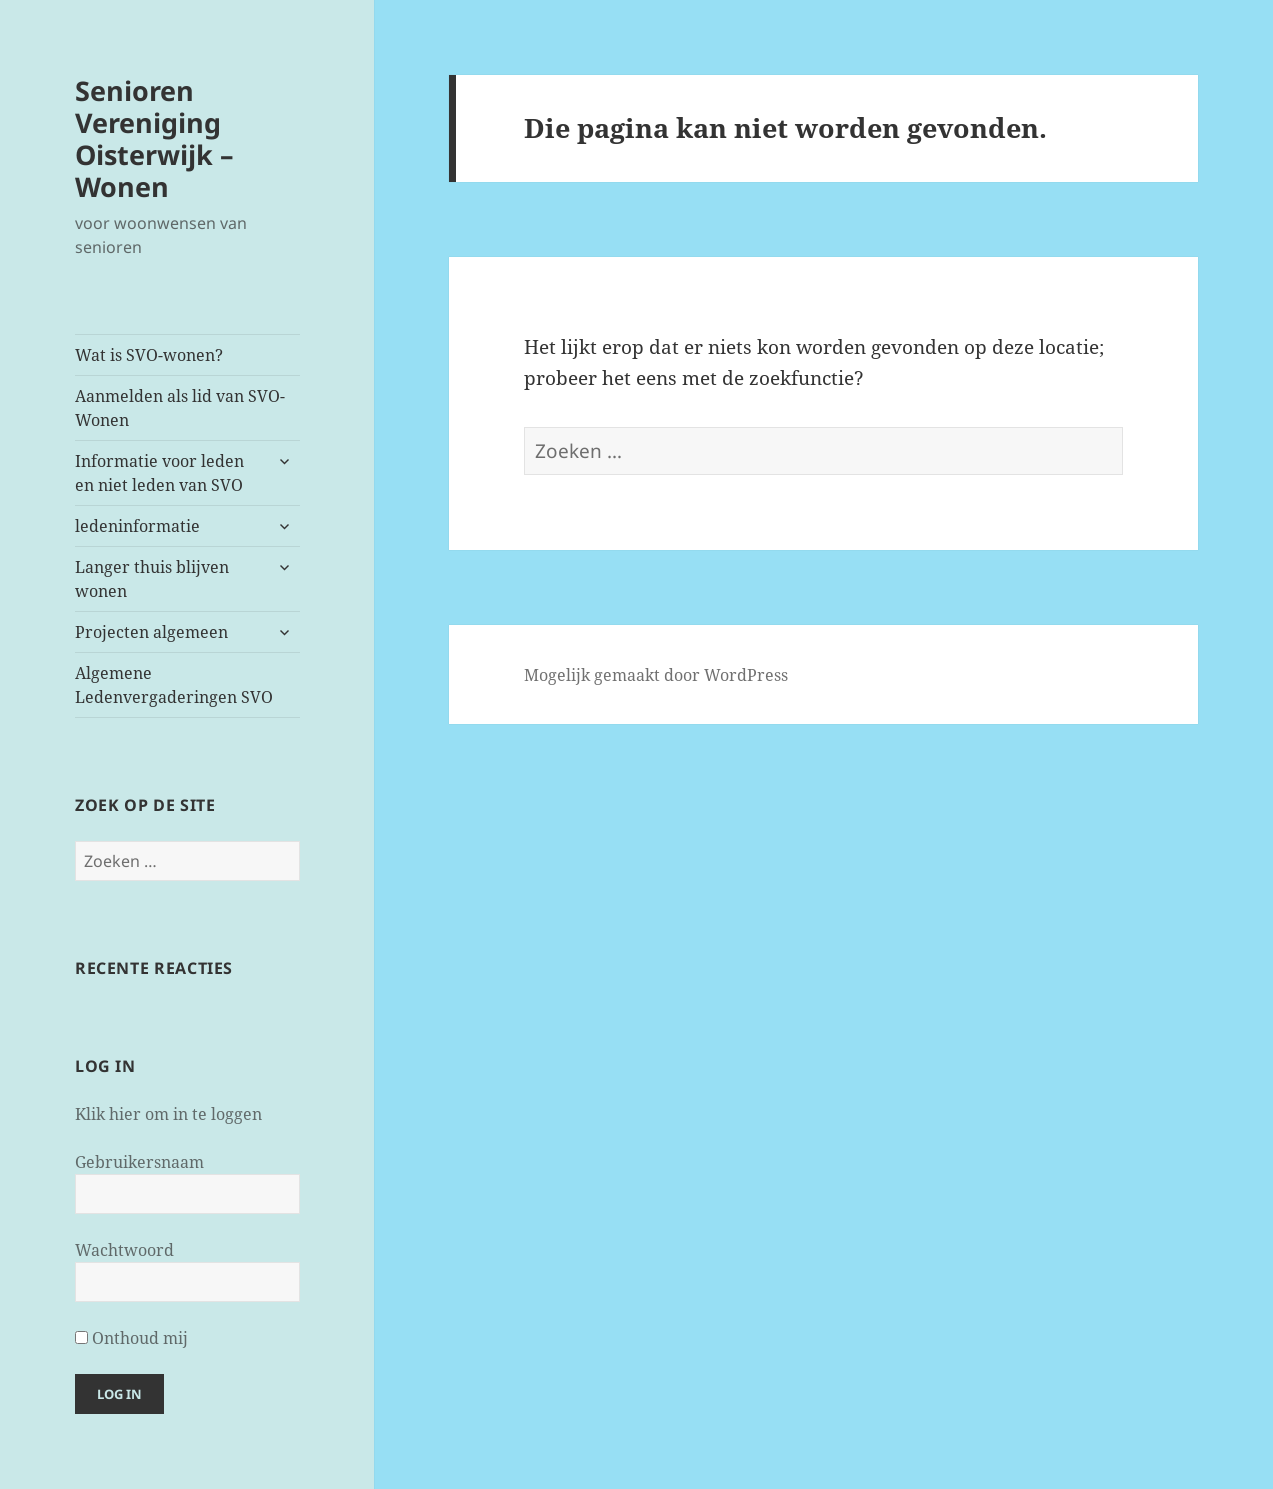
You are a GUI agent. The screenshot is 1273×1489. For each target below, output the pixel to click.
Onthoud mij (131, 1338)
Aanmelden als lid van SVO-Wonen (180, 408)
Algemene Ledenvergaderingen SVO (174, 685)
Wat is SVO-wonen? (149, 355)
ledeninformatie (137, 526)
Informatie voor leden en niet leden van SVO (159, 473)
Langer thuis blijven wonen (152, 579)
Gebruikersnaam (139, 1162)
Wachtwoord (124, 1250)
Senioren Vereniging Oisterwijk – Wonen (154, 138)
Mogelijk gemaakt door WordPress (656, 675)
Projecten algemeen (151, 632)
